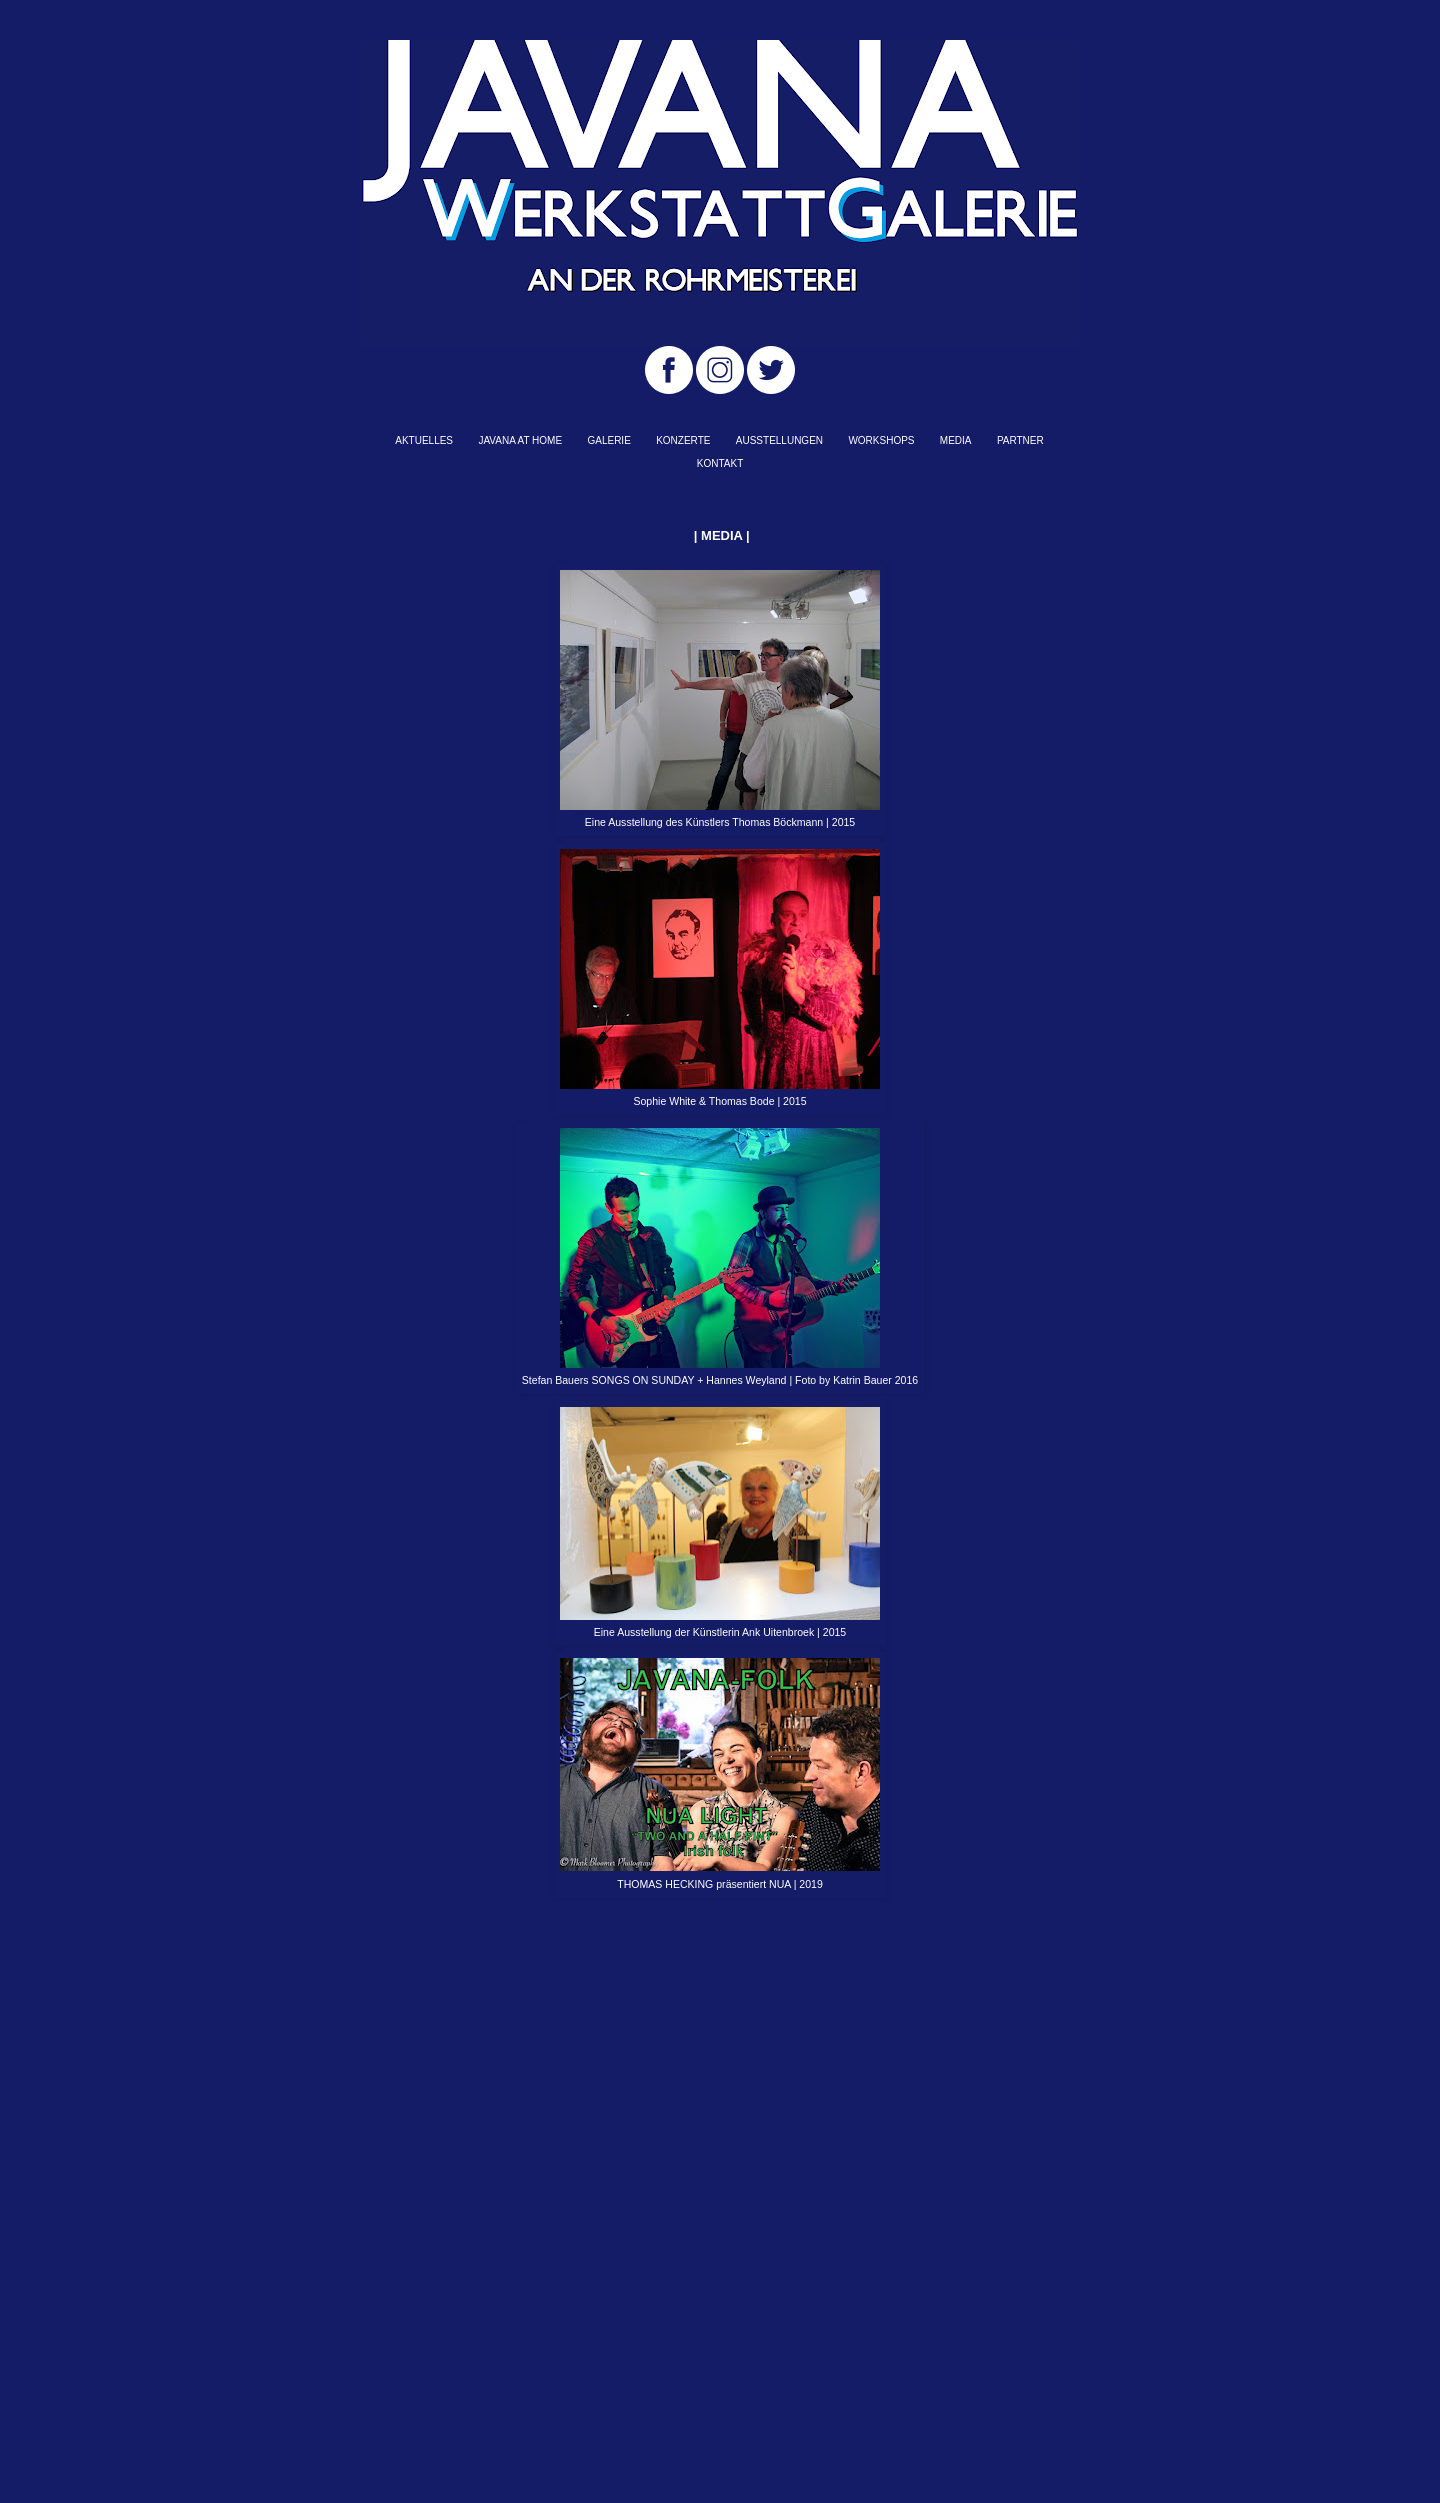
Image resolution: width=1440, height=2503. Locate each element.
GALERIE (608, 440)
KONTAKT (720, 463)
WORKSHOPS (881, 440)
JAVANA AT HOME (520, 440)
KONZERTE (683, 440)
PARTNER (1020, 440)
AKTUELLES (424, 440)
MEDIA (956, 440)
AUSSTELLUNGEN (779, 440)
